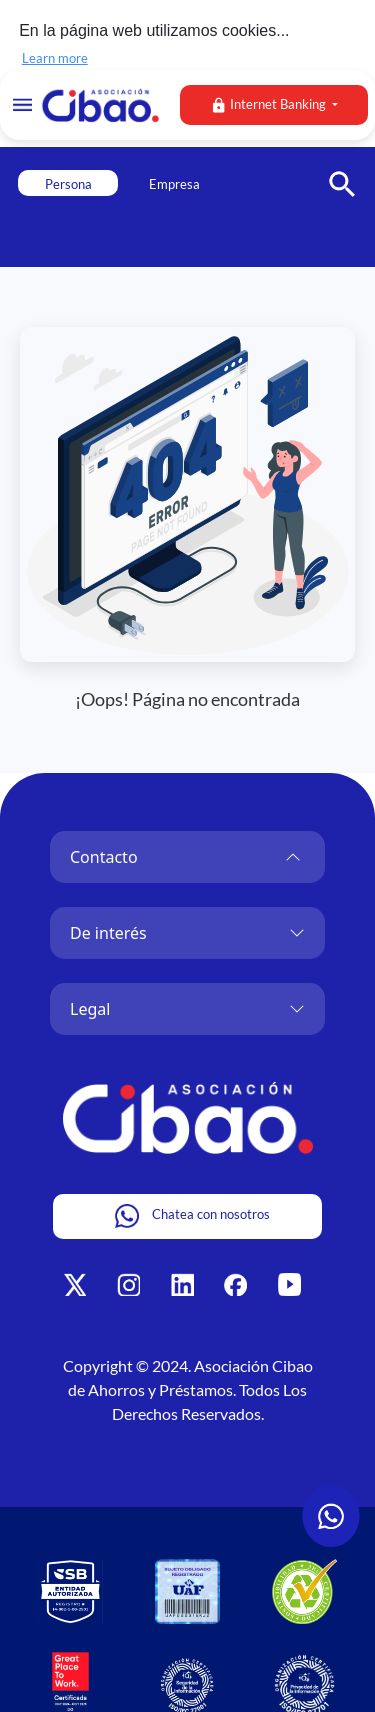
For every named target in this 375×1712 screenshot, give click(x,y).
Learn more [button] (55, 58)
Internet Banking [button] (269, 105)
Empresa (174, 182)
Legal (90, 1007)
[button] (350, 171)
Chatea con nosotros (192, 1214)
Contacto (104, 855)
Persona (68, 182)
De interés (108, 931)
